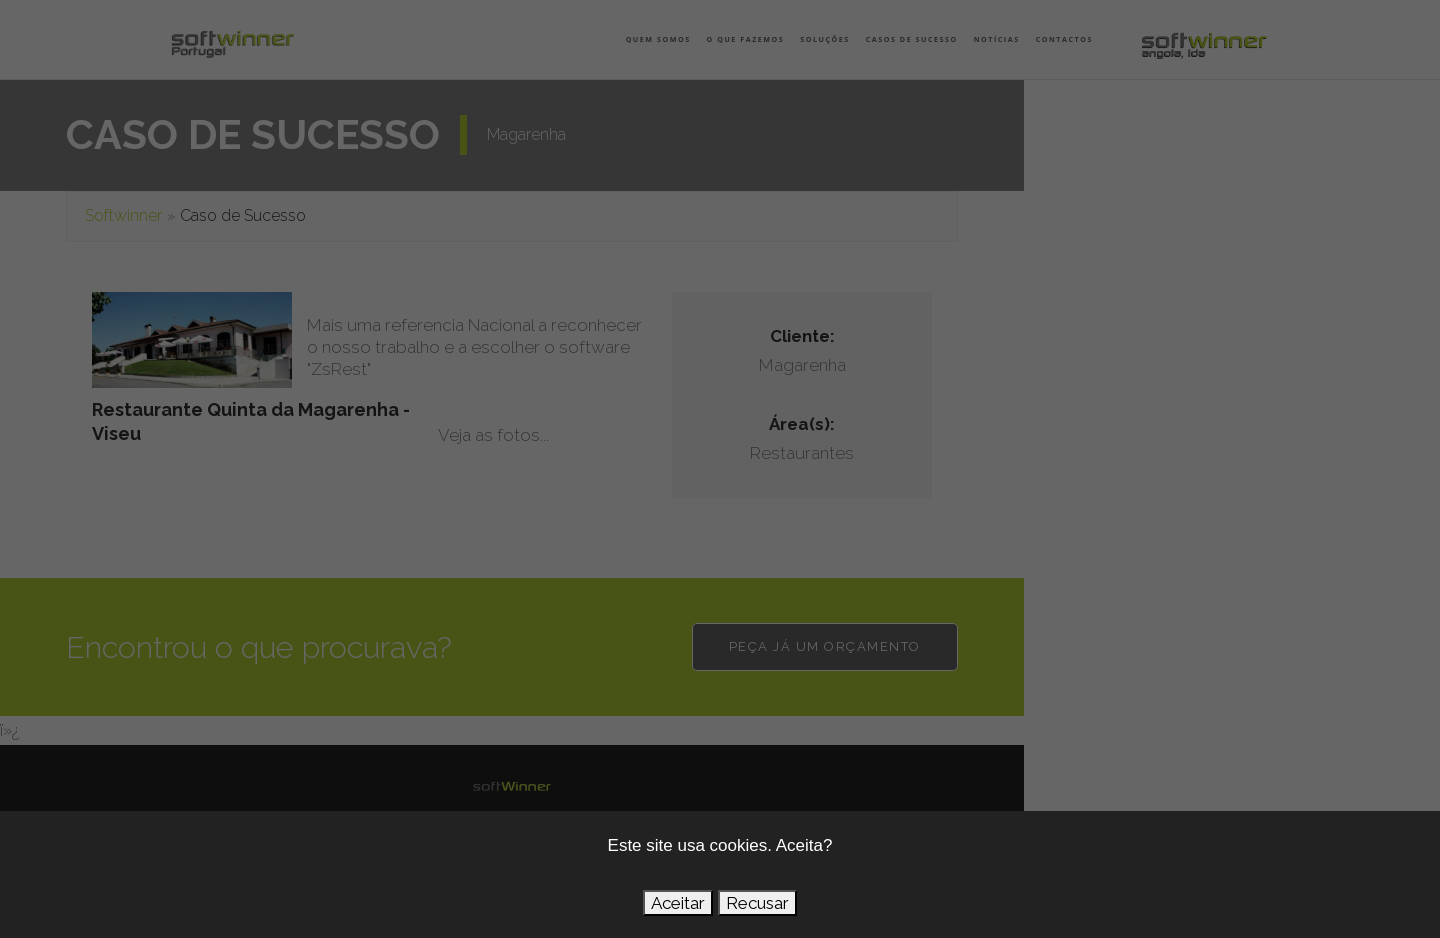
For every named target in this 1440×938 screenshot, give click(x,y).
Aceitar (678, 903)
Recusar (757, 903)
